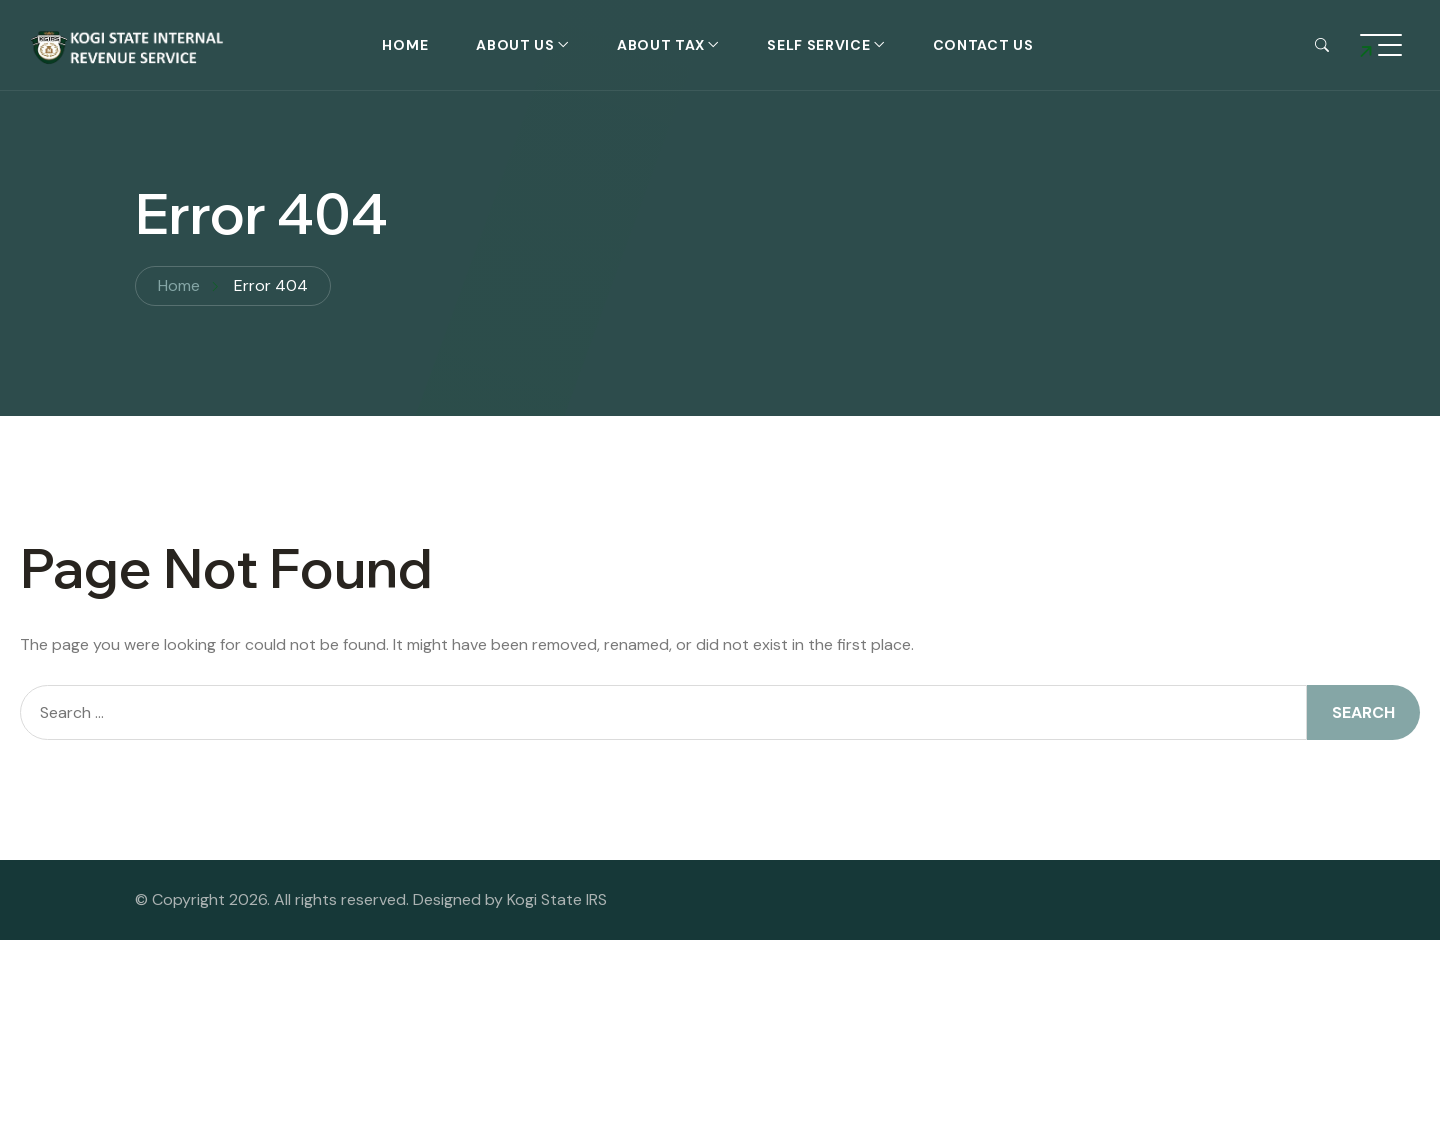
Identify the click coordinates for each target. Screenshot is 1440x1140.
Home (405, 45)
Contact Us (983, 45)
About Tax (661, 45)
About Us (515, 45)
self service (818, 45)
